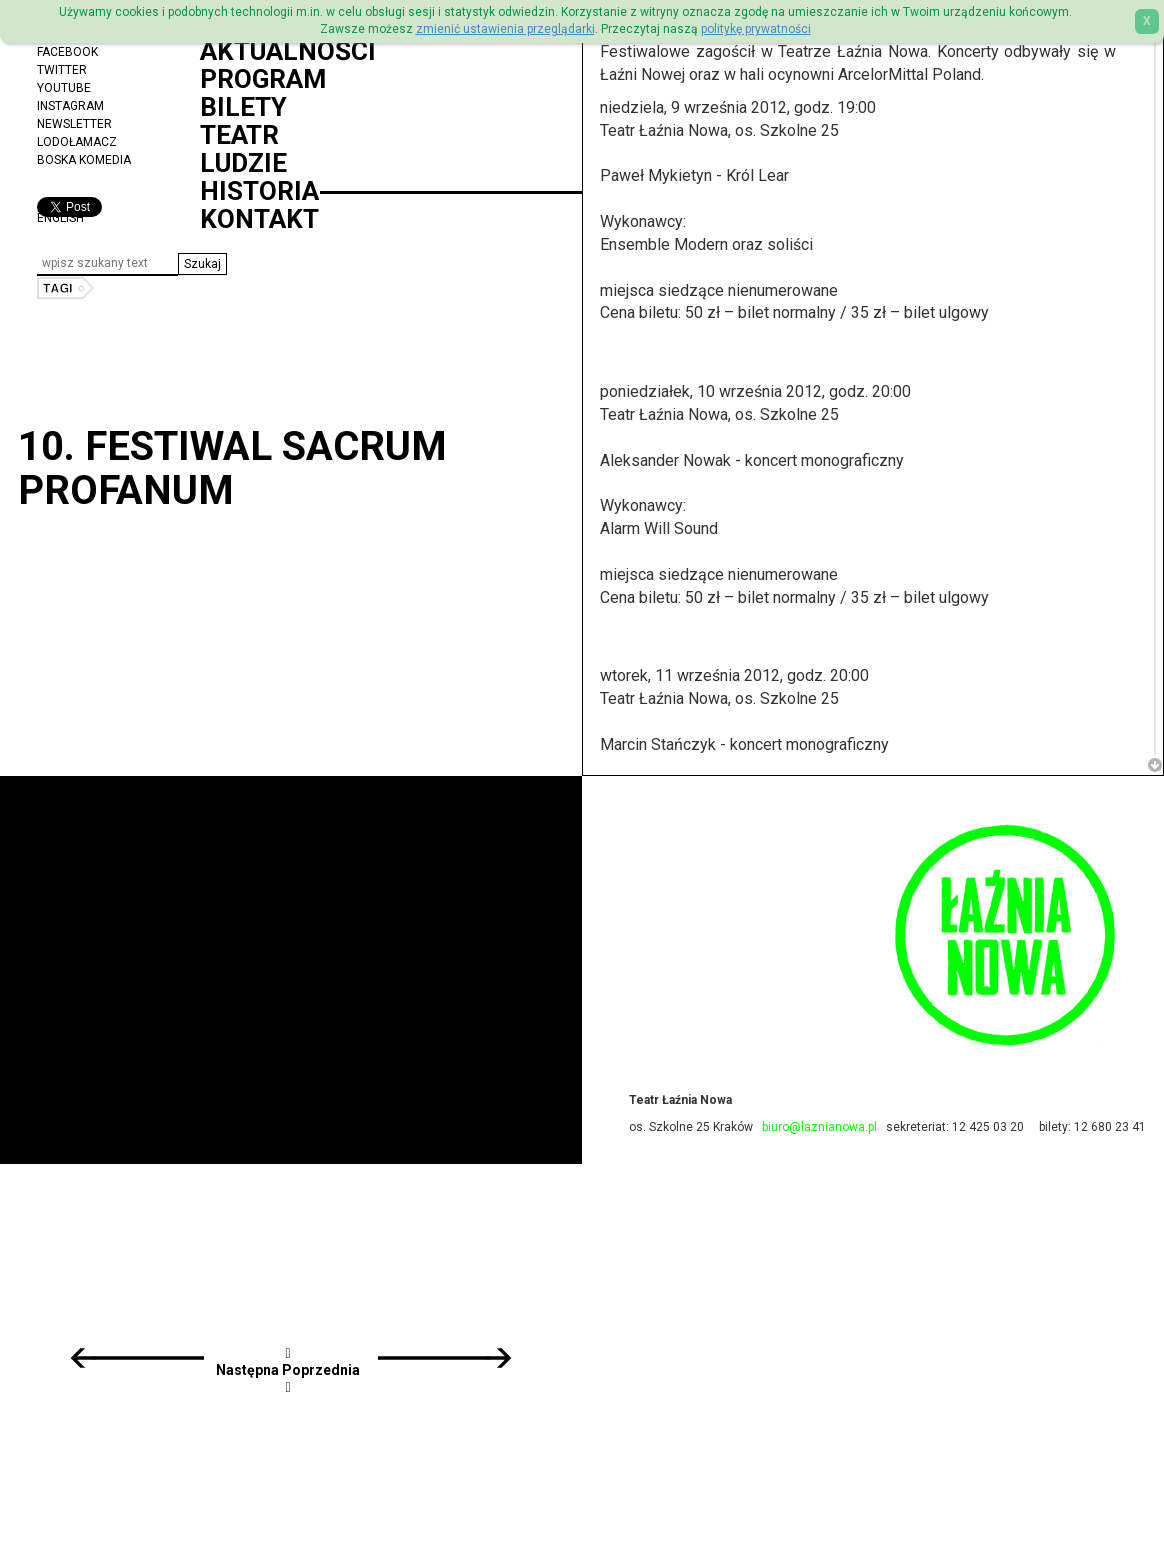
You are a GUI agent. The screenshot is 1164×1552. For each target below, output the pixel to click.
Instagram (70, 106)
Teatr (239, 135)
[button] (202, 264)
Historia (259, 191)
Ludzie (243, 163)
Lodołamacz (77, 142)
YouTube (64, 88)
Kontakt (259, 219)
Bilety (243, 107)
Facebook (67, 52)
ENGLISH (60, 218)
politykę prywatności (756, 29)
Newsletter (74, 124)
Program (263, 79)
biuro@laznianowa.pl (819, 1127)
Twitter (62, 70)
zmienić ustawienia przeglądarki (505, 29)
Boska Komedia (84, 160)
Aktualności (288, 51)
